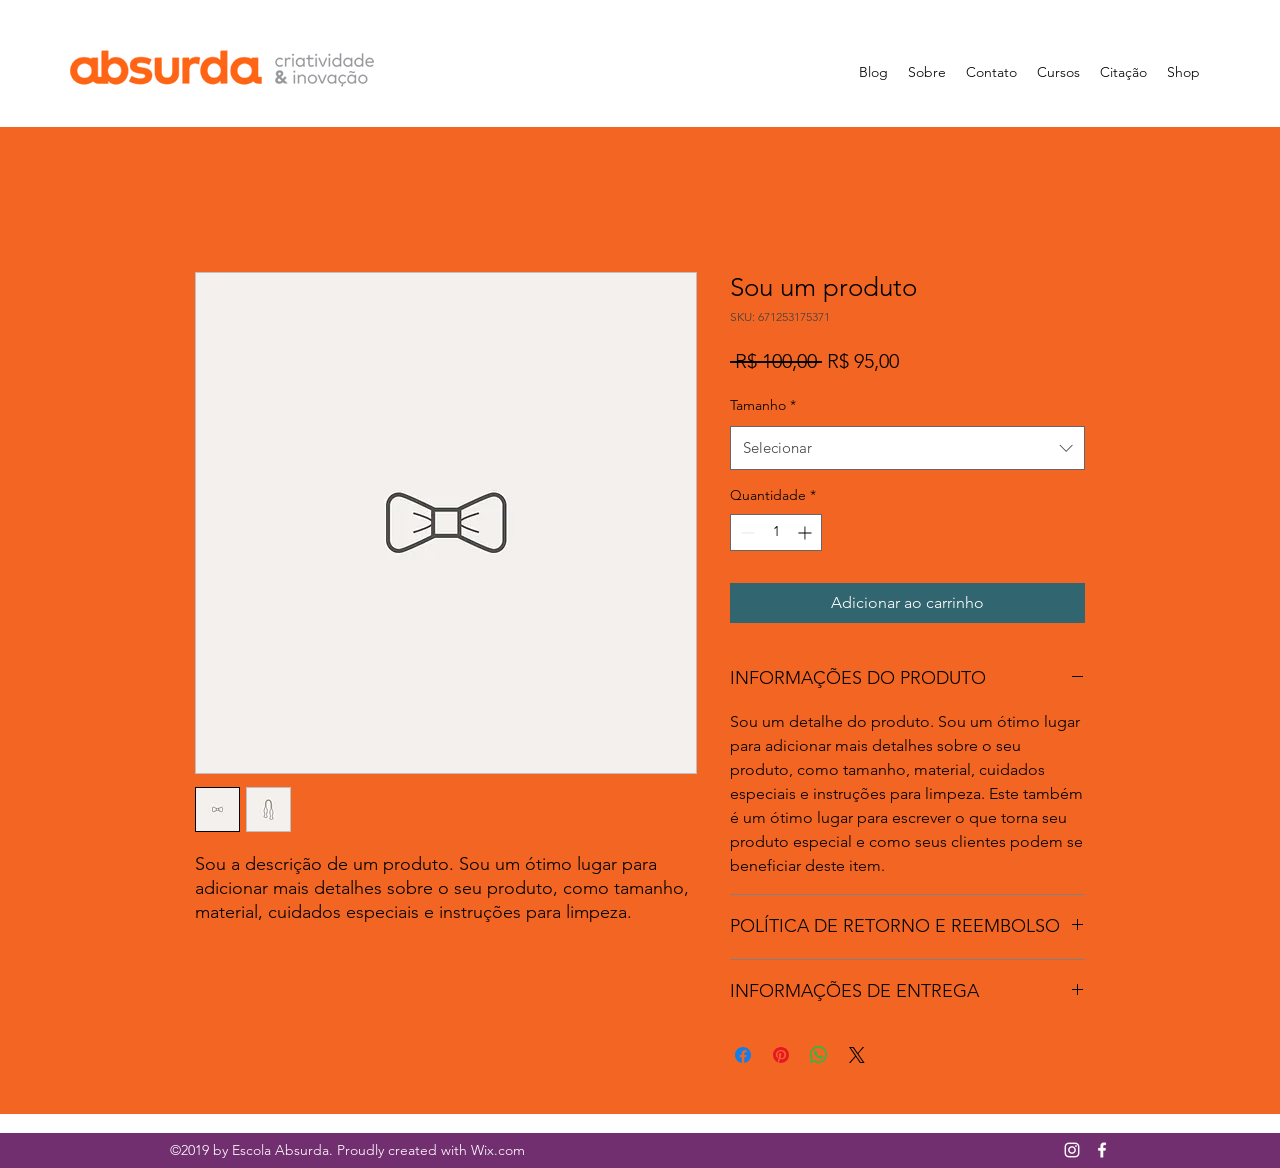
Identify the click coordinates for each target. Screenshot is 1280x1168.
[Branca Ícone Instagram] (1072, 1150)
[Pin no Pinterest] (781, 1055)
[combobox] (907, 448)
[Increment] (806, 532)
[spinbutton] (776, 532)
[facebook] (1102, 1150)
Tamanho (763, 405)
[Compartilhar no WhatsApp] (819, 1055)
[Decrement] (745, 532)
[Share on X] (857, 1055)
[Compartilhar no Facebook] (743, 1055)
